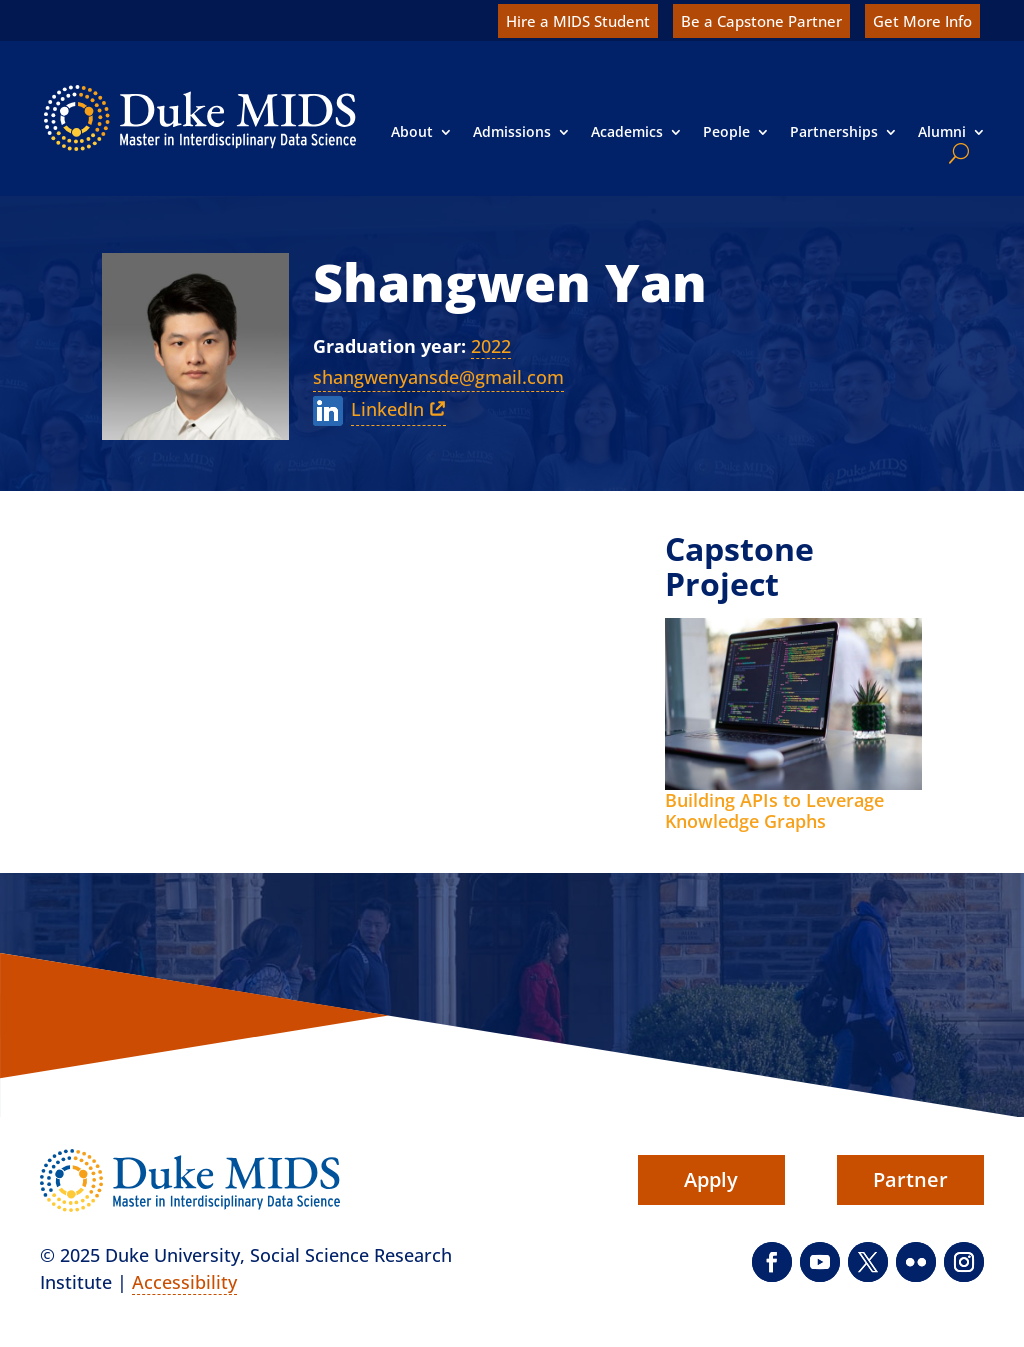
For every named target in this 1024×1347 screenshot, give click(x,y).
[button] (772, 1262)
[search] (955, 153)
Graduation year (387, 346)
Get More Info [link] (922, 21)
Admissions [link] (512, 131)
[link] (200, 118)
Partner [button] (910, 1179)
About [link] (412, 131)
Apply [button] (711, 1179)
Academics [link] (627, 131)
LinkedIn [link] (387, 409)
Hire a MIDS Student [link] (578, 21)
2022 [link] (491, 346)
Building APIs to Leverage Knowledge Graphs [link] (774, 811)
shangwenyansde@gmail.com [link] (438, 377)
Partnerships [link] (834, 131)
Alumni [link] (942, 131)
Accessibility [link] (184, 1282)
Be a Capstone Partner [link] (761, 21)
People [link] (726, 131)
